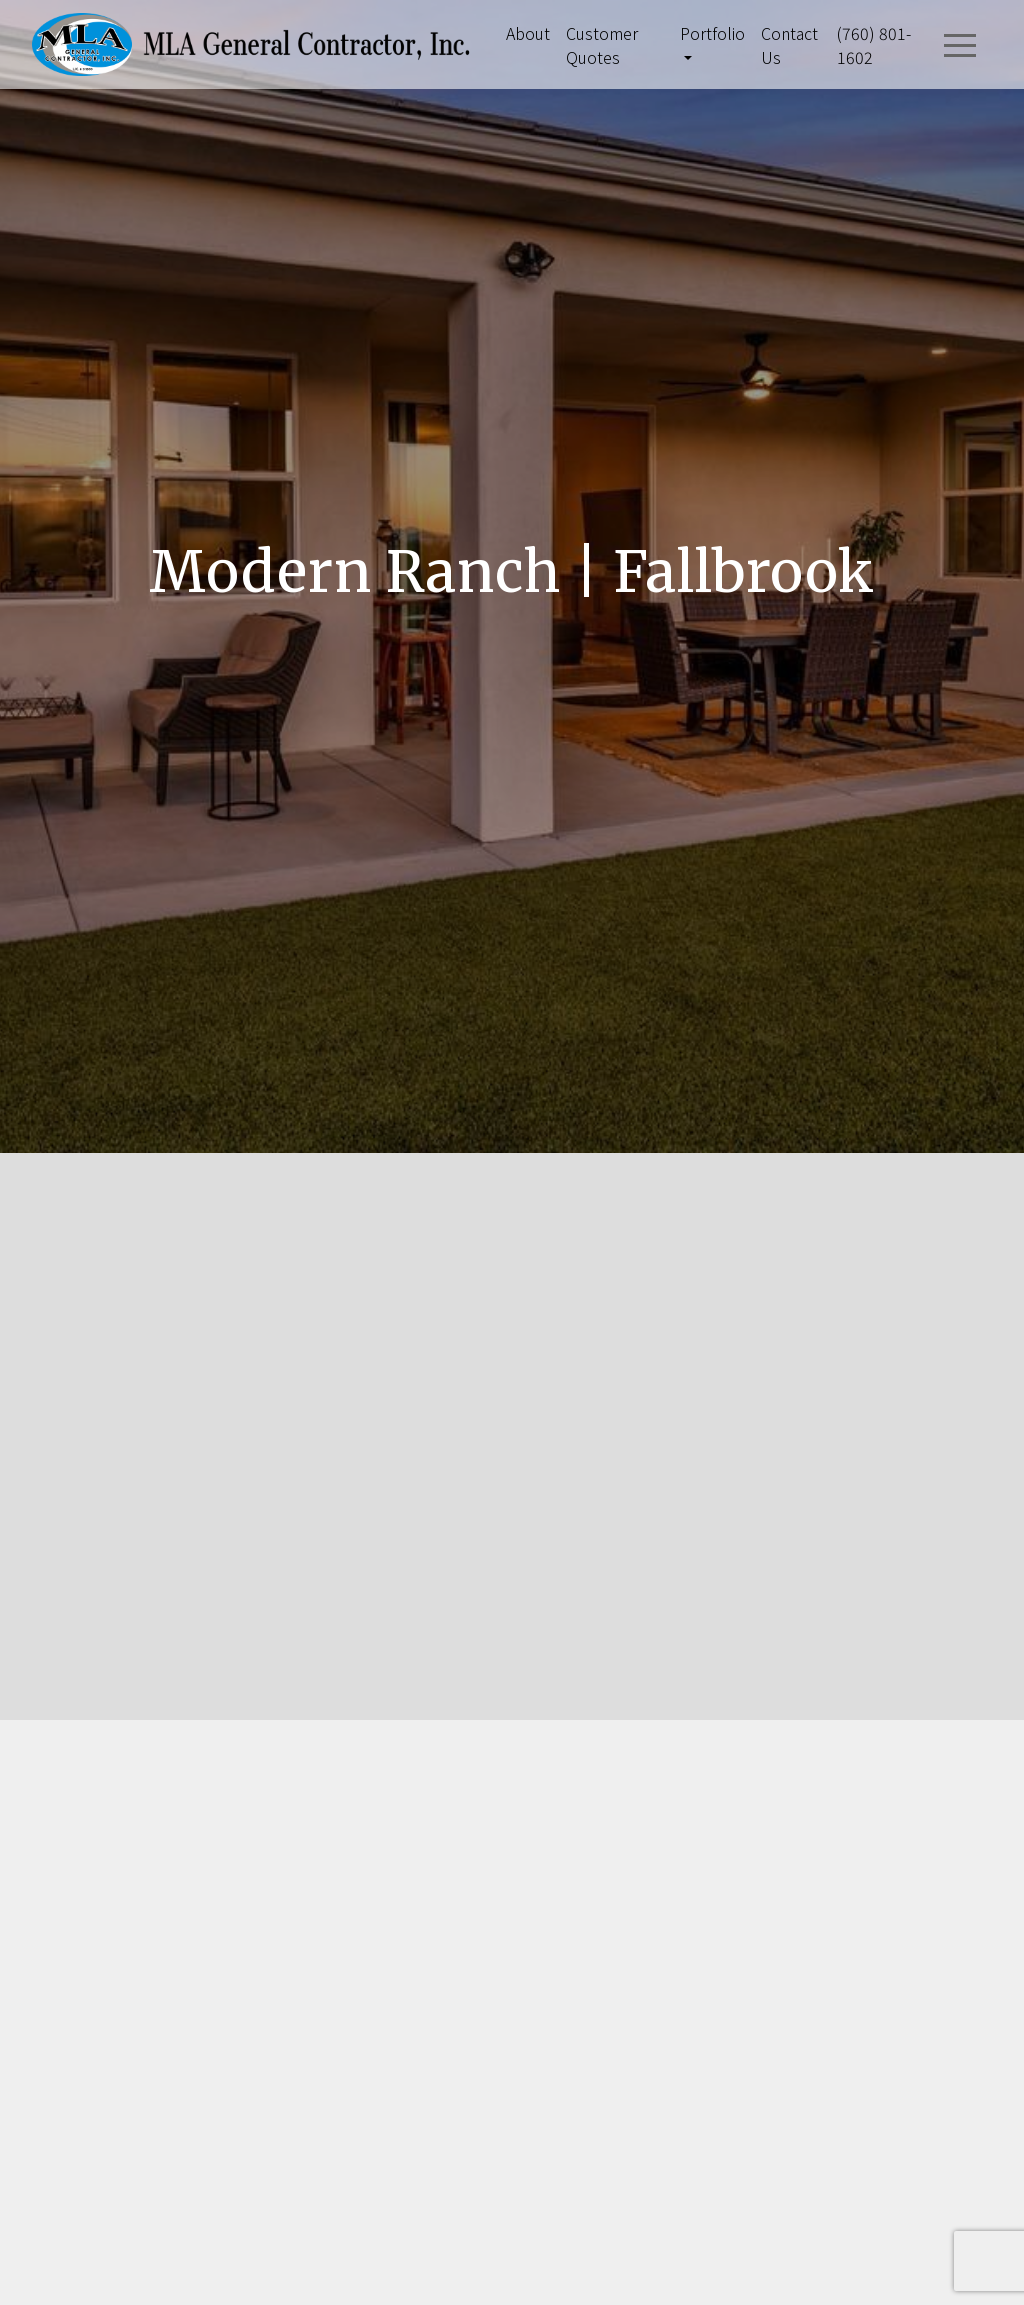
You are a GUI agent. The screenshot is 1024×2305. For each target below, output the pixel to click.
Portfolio (712, 33)
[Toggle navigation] (960, 45)
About (528, 33)
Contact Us (789, 45)
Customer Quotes (602, 45)
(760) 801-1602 (874, 45)
